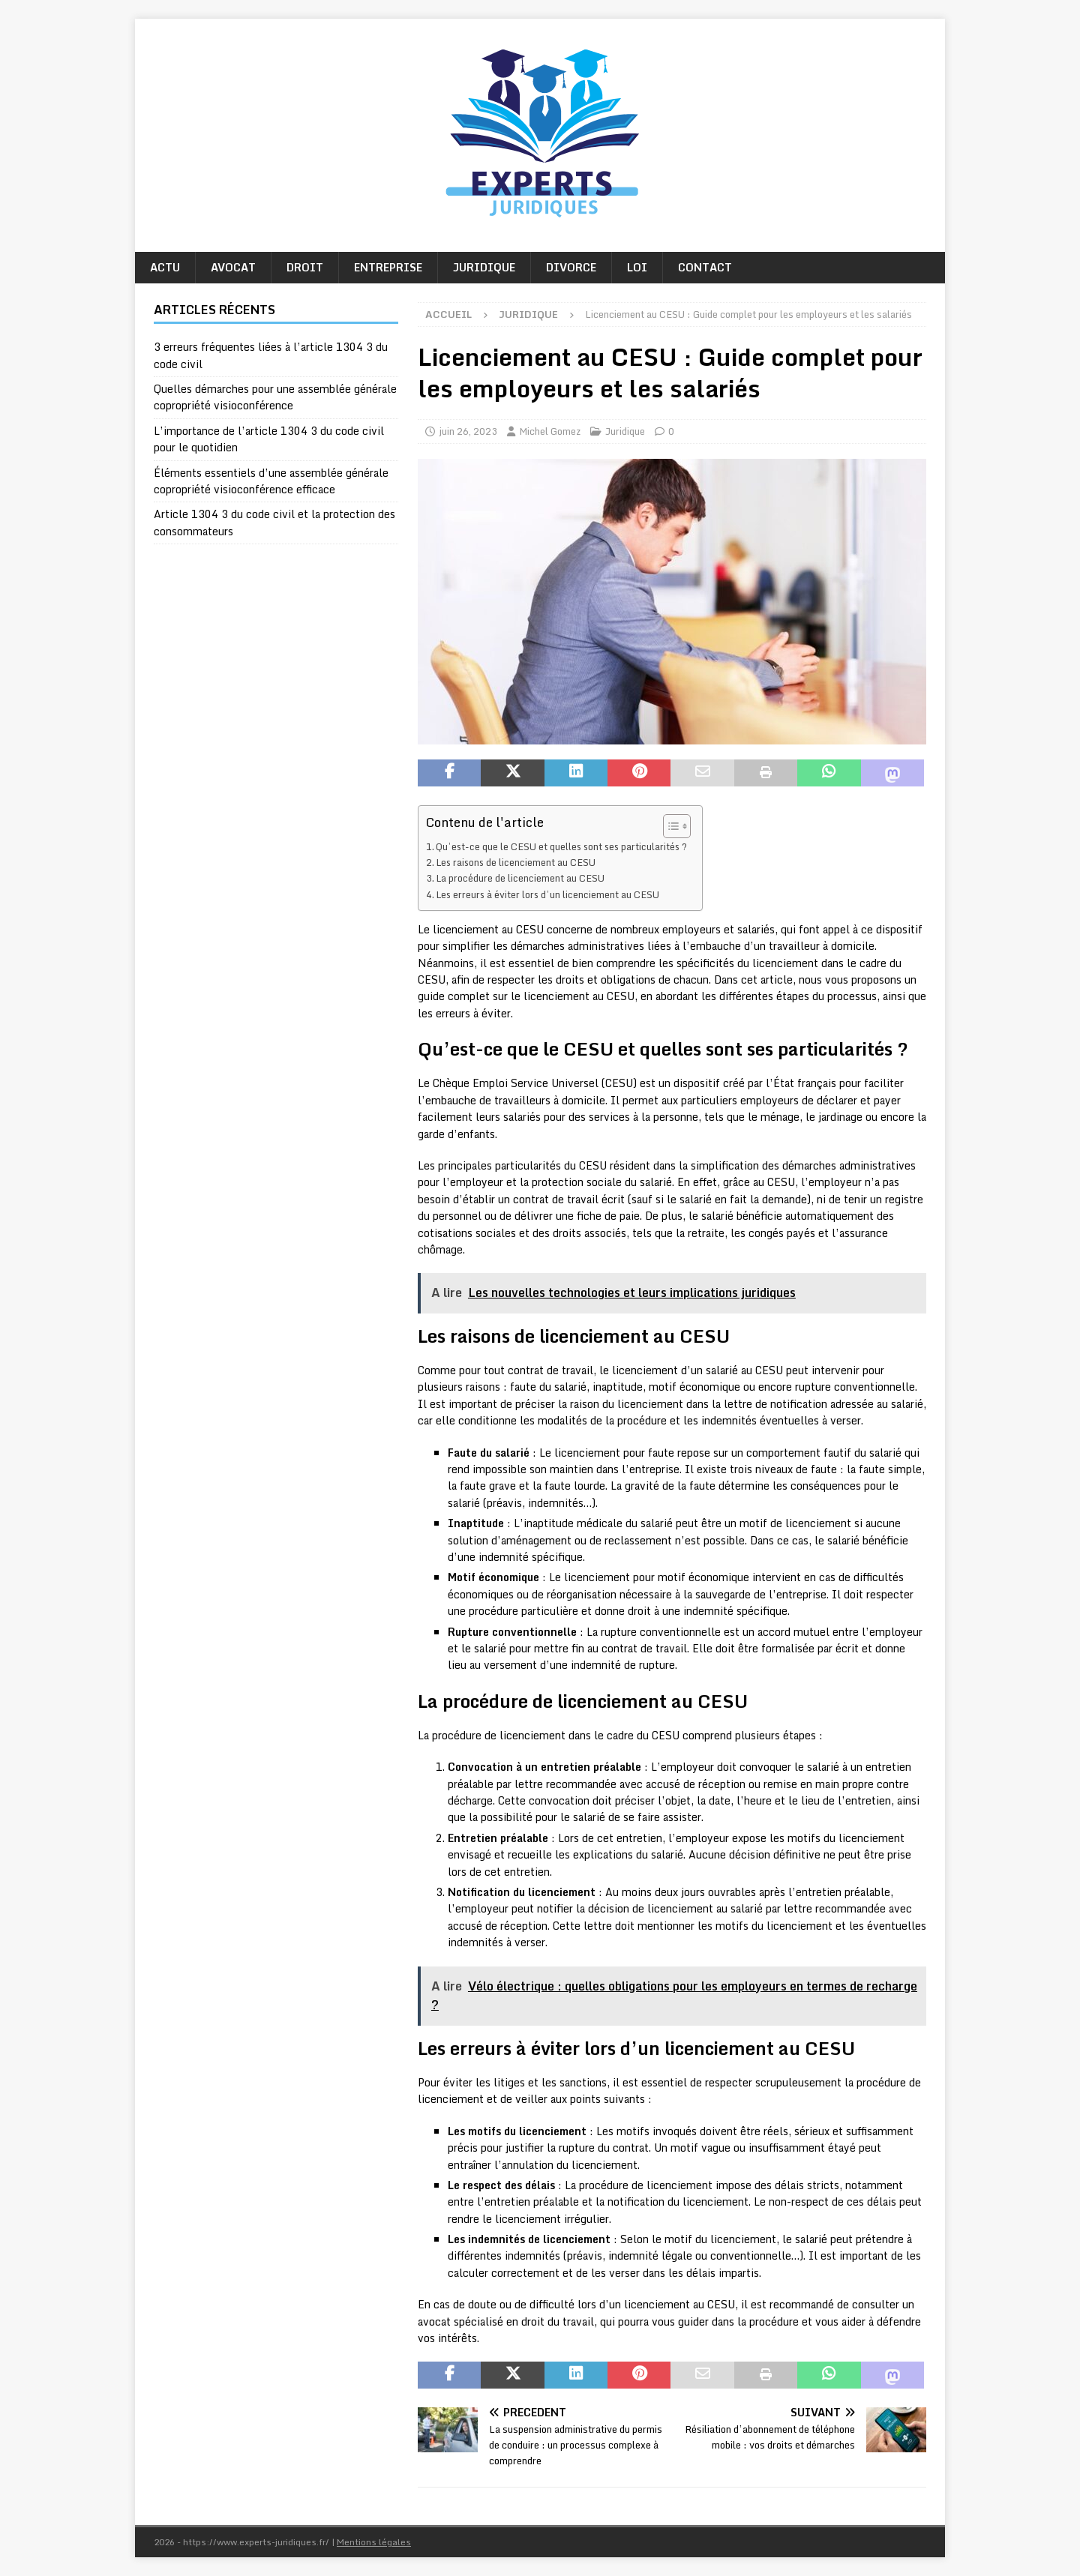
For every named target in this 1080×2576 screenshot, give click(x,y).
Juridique (484, 267)
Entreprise (388, 267)
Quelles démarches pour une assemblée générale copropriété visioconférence (275, 397)
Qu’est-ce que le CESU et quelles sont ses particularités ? (561, 846)
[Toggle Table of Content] (669, 826)
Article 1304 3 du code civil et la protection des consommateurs (274, 522)
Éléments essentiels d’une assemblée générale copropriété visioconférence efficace (271, 481)
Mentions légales (374, 2542)
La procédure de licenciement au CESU (520, 877)
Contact (705, 267)
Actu (165, 267)
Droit (304, 267)
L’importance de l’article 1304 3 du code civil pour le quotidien (269, 439)
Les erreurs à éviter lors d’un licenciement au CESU (547, 894)
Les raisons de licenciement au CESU (516, 862)
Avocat (233, 267)
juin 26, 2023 (468, 431)
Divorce (571, 267)
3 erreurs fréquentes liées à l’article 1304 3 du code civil (271, 355)
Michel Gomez (549, 431)
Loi (637, 267)
